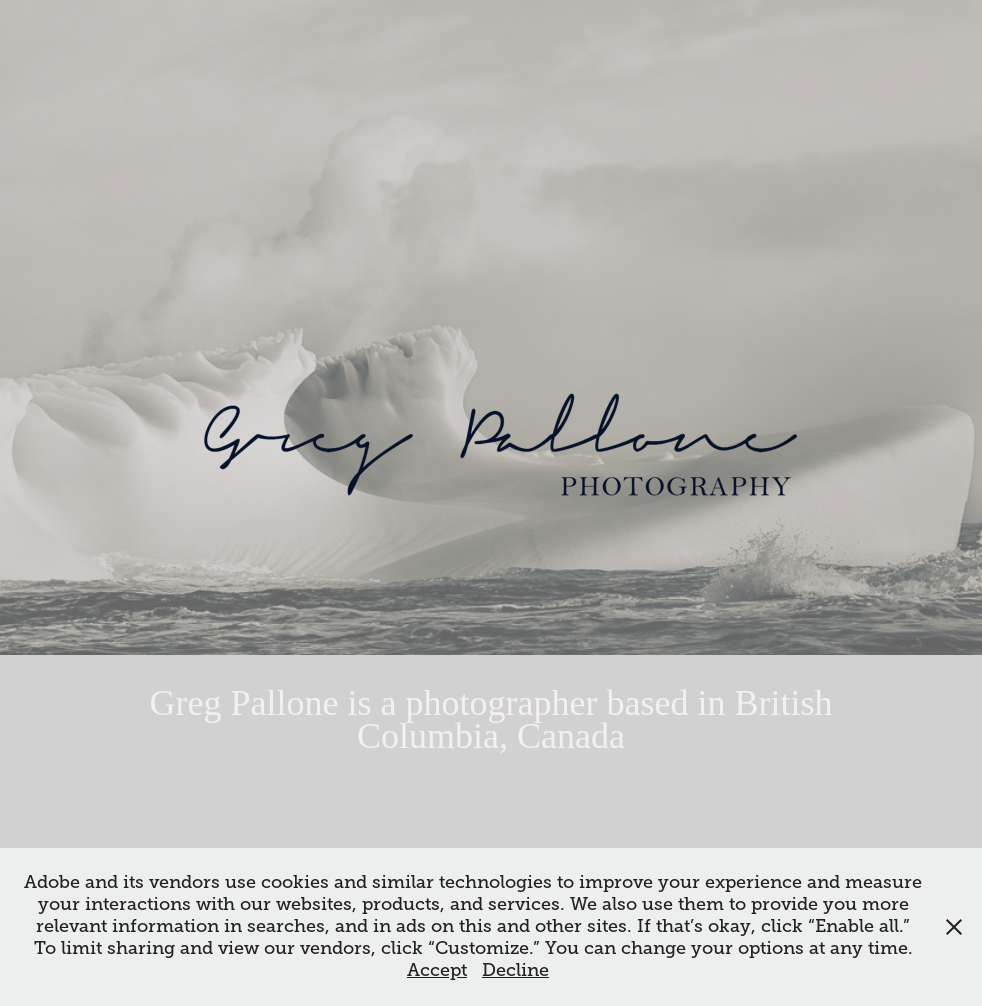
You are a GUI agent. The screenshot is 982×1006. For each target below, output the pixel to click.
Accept (437, 970)
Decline (515, 970)
